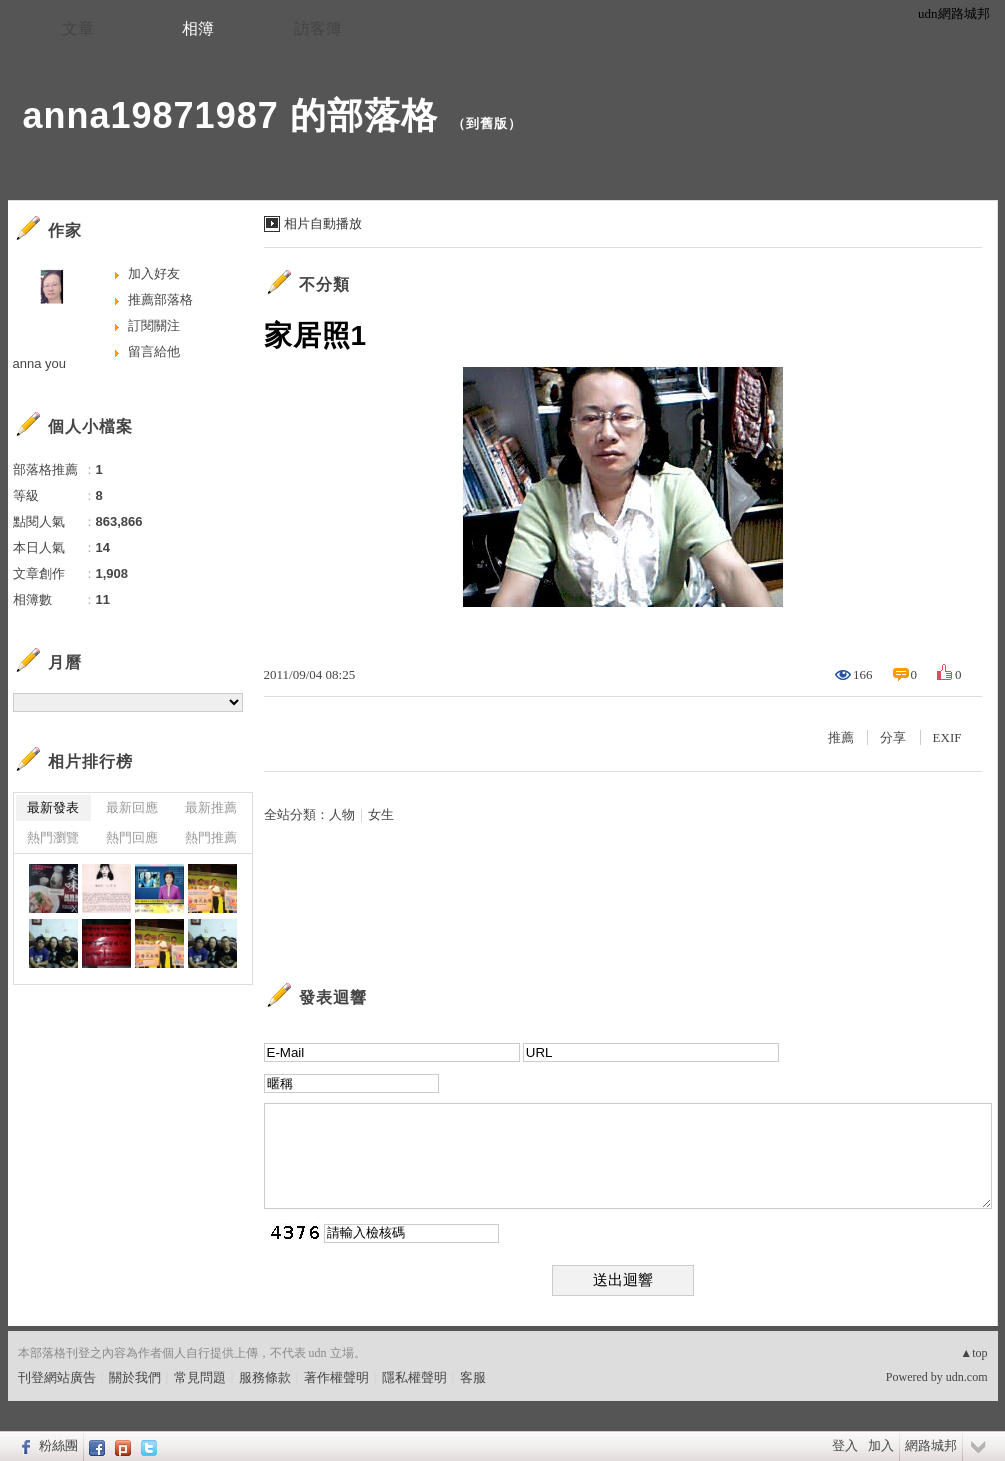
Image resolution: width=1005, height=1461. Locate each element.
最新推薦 (211, 807)
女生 (381, 814)
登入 (845, 1445)
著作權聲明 (336, 1377)
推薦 (841, 737)
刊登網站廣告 (57, 1377)
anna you (40, 363)
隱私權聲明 (414, 1377)
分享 (893, 737)
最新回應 (132, 807)
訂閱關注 (154, 325)
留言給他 (154, 351)
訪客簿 (318, 28)
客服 (473, 1377)
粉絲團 (58, 1445)
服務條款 (265, 1377)
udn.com (967, 1377)
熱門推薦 (211, 837)
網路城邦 (931, 1445)
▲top (973, 1353)
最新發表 (53, 807)
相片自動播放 (323, 223)
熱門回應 (132, 837)
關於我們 (135, 1377)
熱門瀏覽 (53, 837)
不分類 (324, 284)
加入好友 (154, 273)
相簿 (198, 28)
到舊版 (487, 123)
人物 (342, 814)
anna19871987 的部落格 (230, 115)
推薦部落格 (160, 299)
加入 (881, 1445)
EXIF (947, 737)
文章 (78, 28)
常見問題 (200, 1377)
